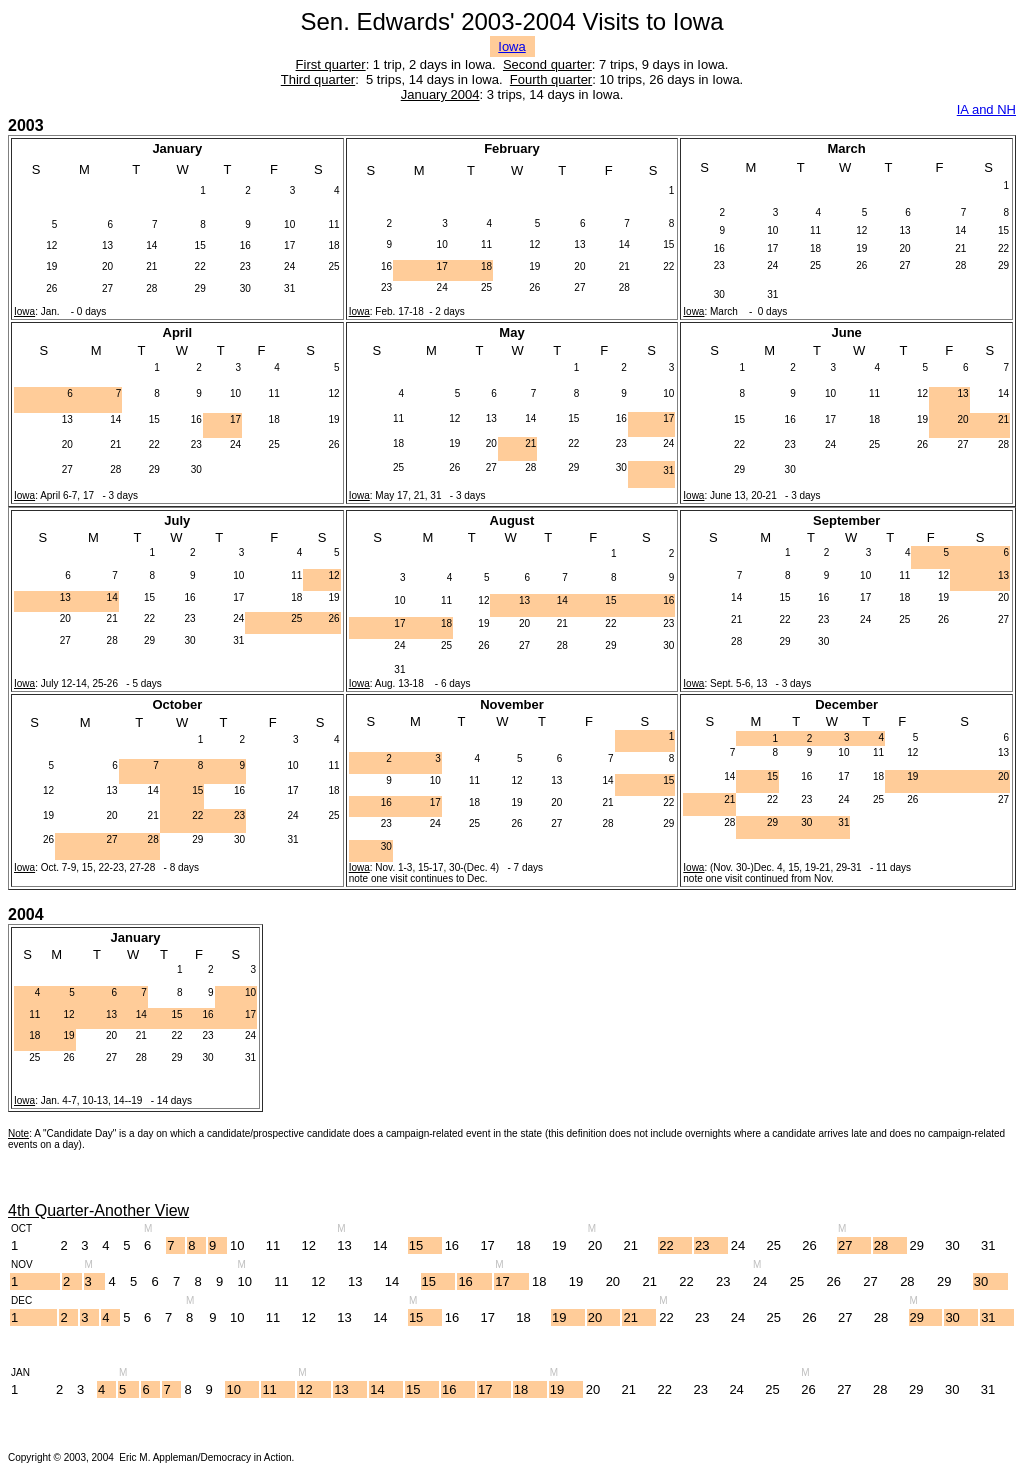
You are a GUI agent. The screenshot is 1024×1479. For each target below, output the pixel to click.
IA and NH (986, 109)
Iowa (511, 46)
